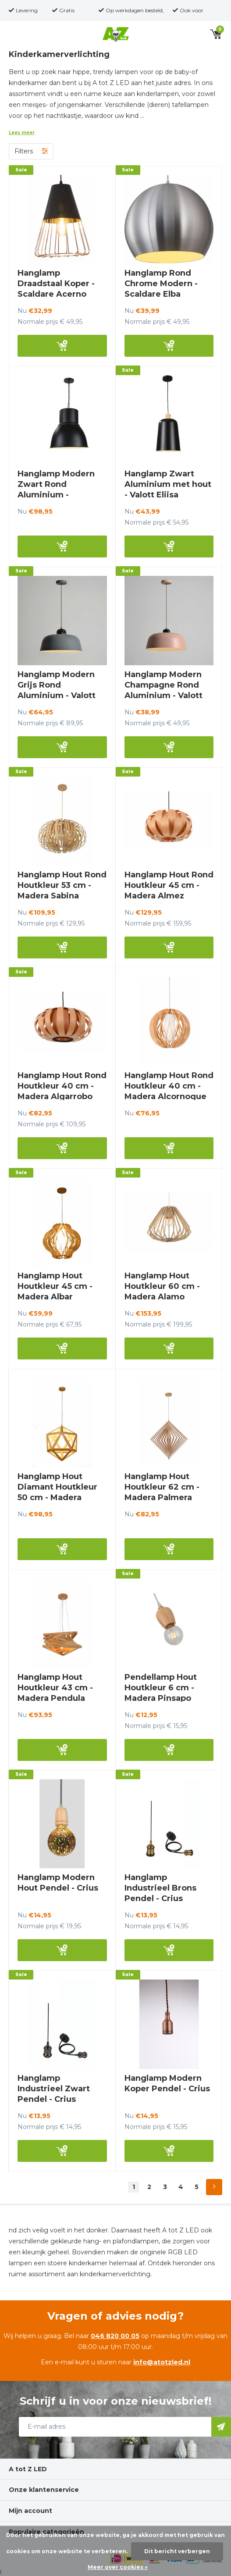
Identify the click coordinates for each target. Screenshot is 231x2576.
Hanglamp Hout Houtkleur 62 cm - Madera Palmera (161, 1487)
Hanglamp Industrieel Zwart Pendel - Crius (54, 2088)
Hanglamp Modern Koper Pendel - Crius (167, 2083)
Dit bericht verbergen (177, 2551)
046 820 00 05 (115, 2336)
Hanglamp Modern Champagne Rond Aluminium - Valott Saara (163, 690)
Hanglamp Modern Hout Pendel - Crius (58, 1883)
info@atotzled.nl (161, 2362)
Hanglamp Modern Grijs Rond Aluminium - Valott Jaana (57, 690)
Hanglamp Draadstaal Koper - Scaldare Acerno (56, 283)
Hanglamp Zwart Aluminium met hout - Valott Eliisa (167, 484)
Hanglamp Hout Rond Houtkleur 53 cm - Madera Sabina (62, 885)
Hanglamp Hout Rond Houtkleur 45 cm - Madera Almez (168, 885)
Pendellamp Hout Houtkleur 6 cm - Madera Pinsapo (160, 1687)
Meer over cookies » (118, 2567)
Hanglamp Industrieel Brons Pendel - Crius (160, 1888)
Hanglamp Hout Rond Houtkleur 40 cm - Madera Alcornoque (168, 1086)
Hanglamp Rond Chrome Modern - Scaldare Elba (161, 283)
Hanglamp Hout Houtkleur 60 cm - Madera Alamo (162, 1286)
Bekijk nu (62, 346)
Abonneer (221, 2427)
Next (214, 2187)
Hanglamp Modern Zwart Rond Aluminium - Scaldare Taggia (56, 489)
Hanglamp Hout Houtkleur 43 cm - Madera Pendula (55, 1687)
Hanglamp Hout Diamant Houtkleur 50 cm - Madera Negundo (57, 1492)
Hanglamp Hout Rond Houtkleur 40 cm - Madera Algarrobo (62, 1086)
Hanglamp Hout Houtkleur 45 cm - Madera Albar (55, 1286)
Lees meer (22, 132)
